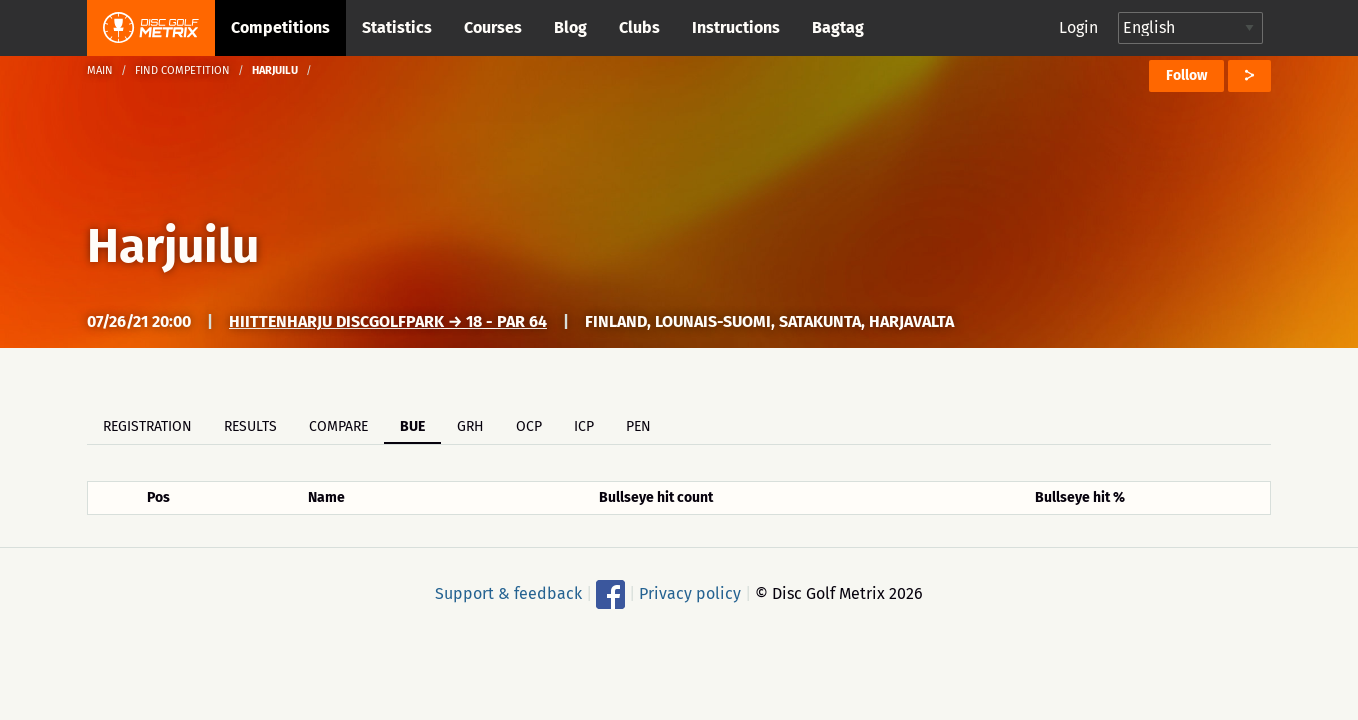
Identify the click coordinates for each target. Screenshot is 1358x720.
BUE (412, 426)
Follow (1186, 75)
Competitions (280, 27)
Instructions (736, 27)
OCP (529, 426)
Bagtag (838, 27)
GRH (470, 426)
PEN (638, 426)
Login (1078, 27)
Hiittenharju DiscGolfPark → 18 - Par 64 (388, 321)
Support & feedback (508, 593)
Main (100, 70)
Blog (570, 27)
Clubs (639, 27)
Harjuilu (173, 246)
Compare (338, 426)
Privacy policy (690, 593)
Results (250, 426)
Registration (147, 426)
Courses (493, 27)
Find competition (182, 70)
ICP (584, 426)
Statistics (397, 27)
